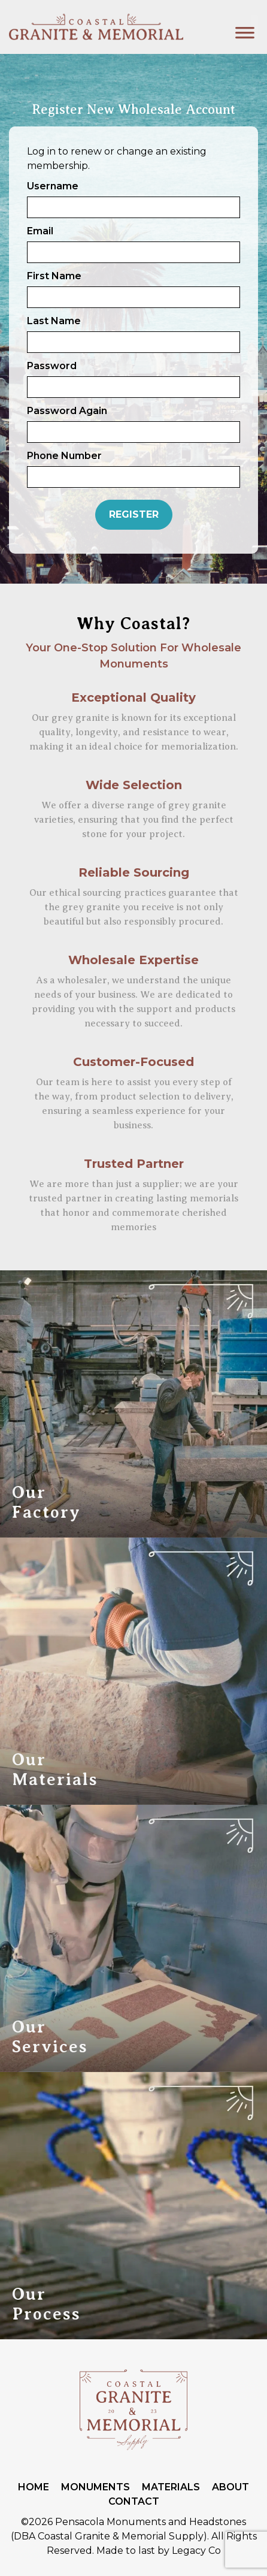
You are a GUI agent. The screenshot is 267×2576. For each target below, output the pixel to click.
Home (33, 2487)
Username (52, 186)
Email (40, 231)
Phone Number (64, 455)
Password (52, 366)
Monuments (95, 2487)
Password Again (67, 410)
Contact (133, 2501)
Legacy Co (196, 2550)
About (230, 2487)
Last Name (54, 321)
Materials (171, 2487)
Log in (41, 151)
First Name (54, 276)
